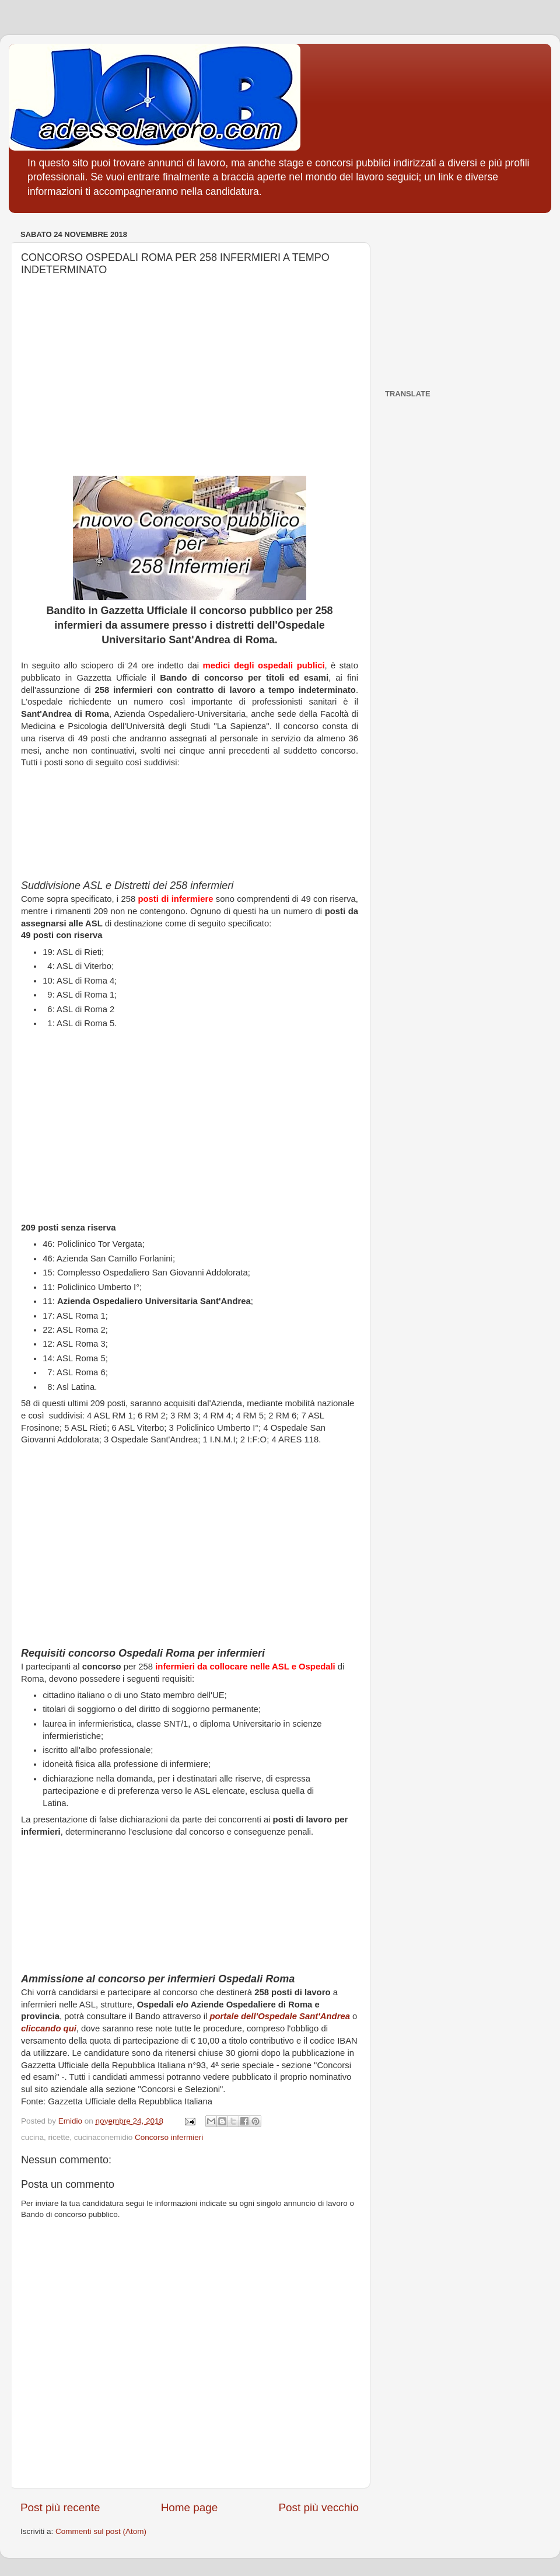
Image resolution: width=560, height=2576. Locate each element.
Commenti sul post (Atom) (100, 2531)
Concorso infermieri (169, 2137)
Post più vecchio (318, 2507)
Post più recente (60, 2507)
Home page (189, 2507)
